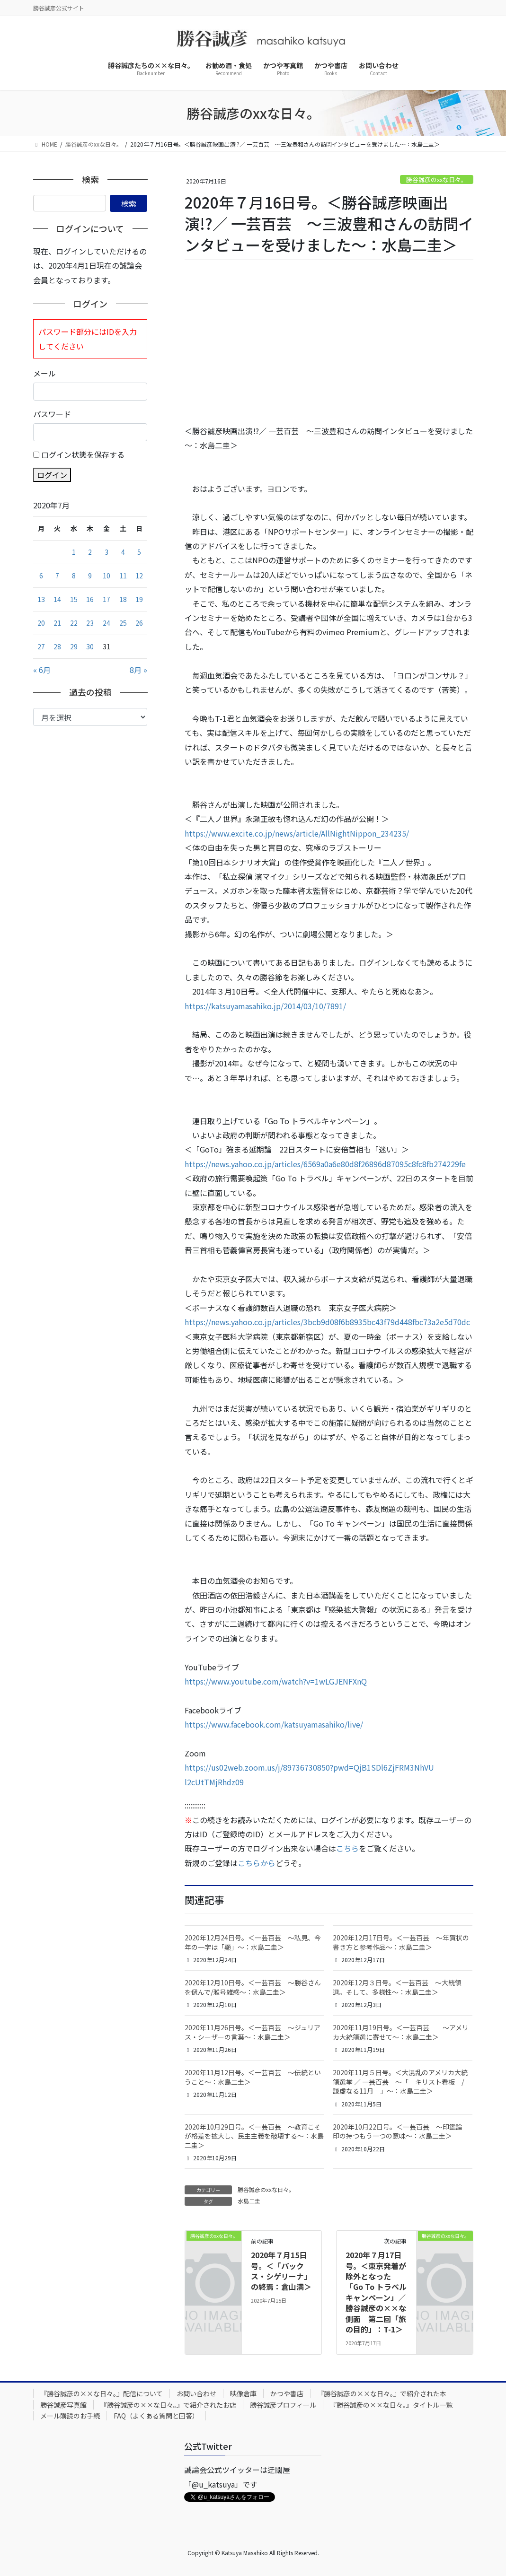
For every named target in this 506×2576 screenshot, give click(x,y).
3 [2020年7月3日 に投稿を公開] (106, 552)
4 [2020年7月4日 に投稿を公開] (123, 552)
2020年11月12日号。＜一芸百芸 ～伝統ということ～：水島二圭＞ (253, 2077)
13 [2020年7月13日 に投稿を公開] (41, 599)
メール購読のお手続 (70, 2415)
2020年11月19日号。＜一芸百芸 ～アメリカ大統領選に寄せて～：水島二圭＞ (401, 2032)
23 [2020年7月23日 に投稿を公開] (90, 623)
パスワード (52, 413)
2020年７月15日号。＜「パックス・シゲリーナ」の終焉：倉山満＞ (281, 2270)
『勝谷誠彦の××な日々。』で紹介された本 (381, 2393)
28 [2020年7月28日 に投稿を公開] (57, 646)
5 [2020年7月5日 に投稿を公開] (139, 552)
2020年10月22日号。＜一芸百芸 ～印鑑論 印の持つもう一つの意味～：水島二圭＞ (401, 2131)
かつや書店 (286, 2393)
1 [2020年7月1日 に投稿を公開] (74, 552)
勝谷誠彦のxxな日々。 (436, 179)
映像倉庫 (243, 2393)
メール (44, 373)
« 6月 (42, 669)
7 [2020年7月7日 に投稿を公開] (57, 575)
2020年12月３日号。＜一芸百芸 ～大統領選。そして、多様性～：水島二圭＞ (397, 1987)
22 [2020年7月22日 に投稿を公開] (74, 623)
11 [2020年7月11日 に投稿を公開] (123, 575)
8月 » (138, 669)
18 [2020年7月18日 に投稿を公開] (123, 599)
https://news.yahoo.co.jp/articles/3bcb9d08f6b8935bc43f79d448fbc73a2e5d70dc (327, 1321)
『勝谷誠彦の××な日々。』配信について (101, 2393)
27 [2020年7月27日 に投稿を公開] (41, 646)
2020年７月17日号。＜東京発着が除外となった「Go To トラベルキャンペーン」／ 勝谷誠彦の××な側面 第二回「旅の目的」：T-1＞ (376, 2292)
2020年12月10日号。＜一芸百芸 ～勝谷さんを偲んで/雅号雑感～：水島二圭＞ (253, 1987)
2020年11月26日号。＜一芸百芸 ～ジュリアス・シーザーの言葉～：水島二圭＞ (252, 2032)
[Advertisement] (329, 342)
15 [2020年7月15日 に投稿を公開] (74, 599)
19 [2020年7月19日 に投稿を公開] (139, 599)
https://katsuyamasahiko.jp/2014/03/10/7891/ (265, 1006)
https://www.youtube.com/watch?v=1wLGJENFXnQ (276, 1681)
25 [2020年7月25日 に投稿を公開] (123, 623)
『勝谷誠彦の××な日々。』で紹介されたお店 (168, 2405)
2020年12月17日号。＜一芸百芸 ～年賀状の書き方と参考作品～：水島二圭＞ (401, 1942)
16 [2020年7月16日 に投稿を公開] (90, 599)
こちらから (256, 1863)
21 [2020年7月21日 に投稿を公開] (57, 623)
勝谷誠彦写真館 (63, 2405)
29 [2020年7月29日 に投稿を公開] (74, 646)
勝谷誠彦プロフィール (283, 2405)
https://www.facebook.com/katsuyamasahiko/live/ (274, 1724)
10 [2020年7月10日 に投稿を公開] (106, 575)
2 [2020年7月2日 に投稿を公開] (90, 552)
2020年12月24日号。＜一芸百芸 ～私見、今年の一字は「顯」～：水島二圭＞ (253, 1942)
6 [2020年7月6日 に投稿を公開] (41, 575)
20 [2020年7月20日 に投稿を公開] (41, 623)
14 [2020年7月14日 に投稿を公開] (57, 599)
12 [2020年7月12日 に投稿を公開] (139, 575)
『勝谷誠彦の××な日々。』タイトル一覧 (391, 2405)
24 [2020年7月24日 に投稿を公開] (106, 623)
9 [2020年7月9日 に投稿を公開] (90, 575)
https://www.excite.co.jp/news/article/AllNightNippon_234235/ (297, 833)
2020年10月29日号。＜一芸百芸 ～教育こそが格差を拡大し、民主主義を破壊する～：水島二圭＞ (254, 2136)
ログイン (52, 474)
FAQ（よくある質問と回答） (156, 2415)
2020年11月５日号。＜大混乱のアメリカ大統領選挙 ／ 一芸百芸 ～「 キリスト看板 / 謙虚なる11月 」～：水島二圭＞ (401, 2082)
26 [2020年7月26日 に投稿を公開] (139, 623)
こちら (347, 1848)
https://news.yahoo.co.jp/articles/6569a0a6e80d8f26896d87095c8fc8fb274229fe (325, 1164)
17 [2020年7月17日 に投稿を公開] (106, 599)
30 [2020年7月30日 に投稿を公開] (90, 646)
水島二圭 (249, 2201)
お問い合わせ (196, 2393)
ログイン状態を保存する (82, 454)
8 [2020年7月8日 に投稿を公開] (74, 575)
